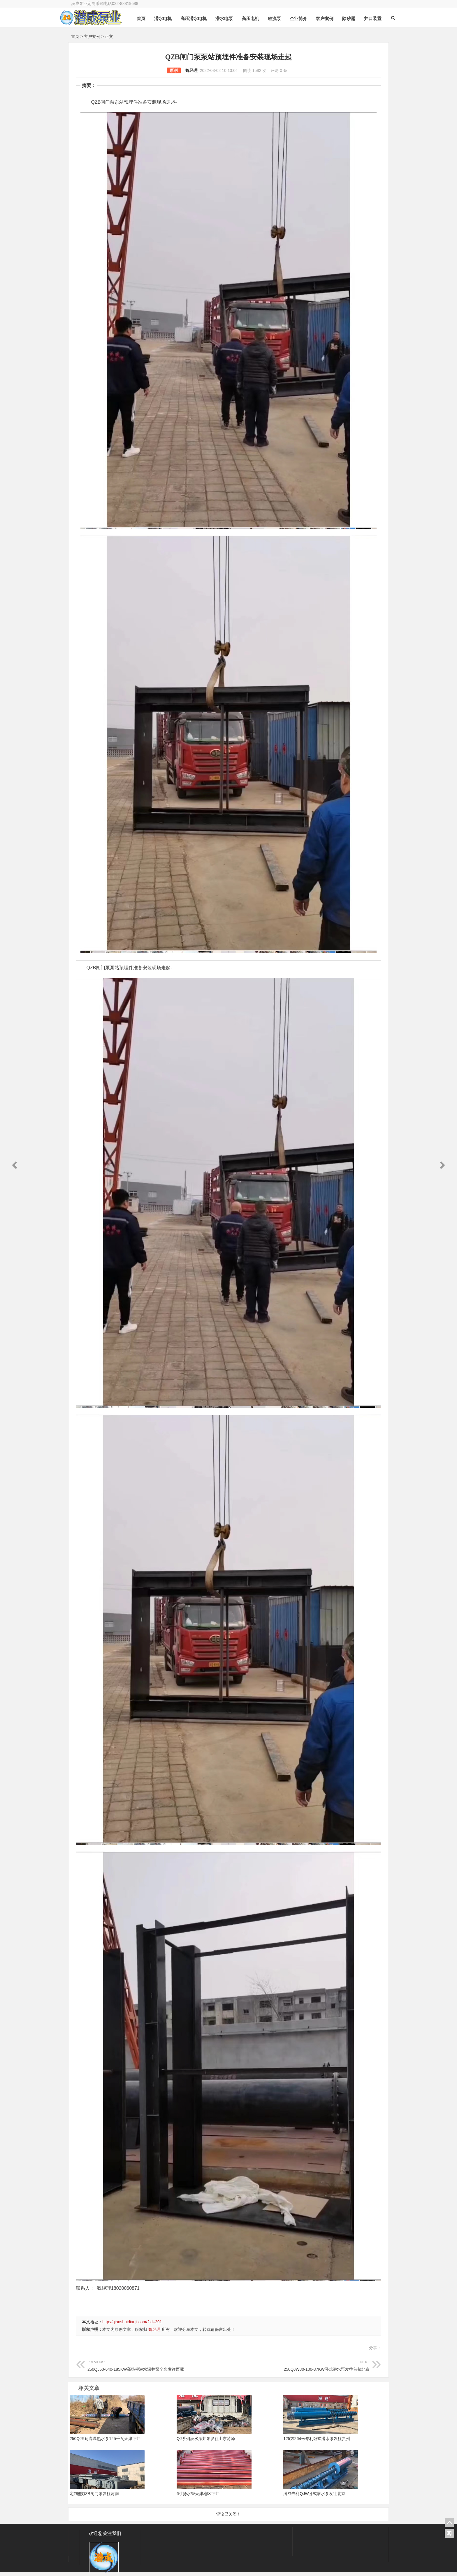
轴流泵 (277, 33)
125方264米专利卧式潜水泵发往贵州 (316, 2438)
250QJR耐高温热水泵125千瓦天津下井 (105, 2438)
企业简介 (301, 33)
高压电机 (253, 33)
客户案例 (327, 33)
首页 (144, 33)
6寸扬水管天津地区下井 (198, 2493)
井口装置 (375, 33)
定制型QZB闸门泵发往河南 (94, 2493)
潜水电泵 (227, 33)
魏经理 (191, 70)
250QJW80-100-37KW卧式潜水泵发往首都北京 (299, 2365)
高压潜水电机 (196, 33)
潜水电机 (166, 33)
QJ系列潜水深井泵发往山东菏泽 (206, 2438)
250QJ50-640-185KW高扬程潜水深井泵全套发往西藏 (157, 2365)
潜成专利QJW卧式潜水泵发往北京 (314, 2493)
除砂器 (351, 33)
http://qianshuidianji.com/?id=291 (132, 2321)
